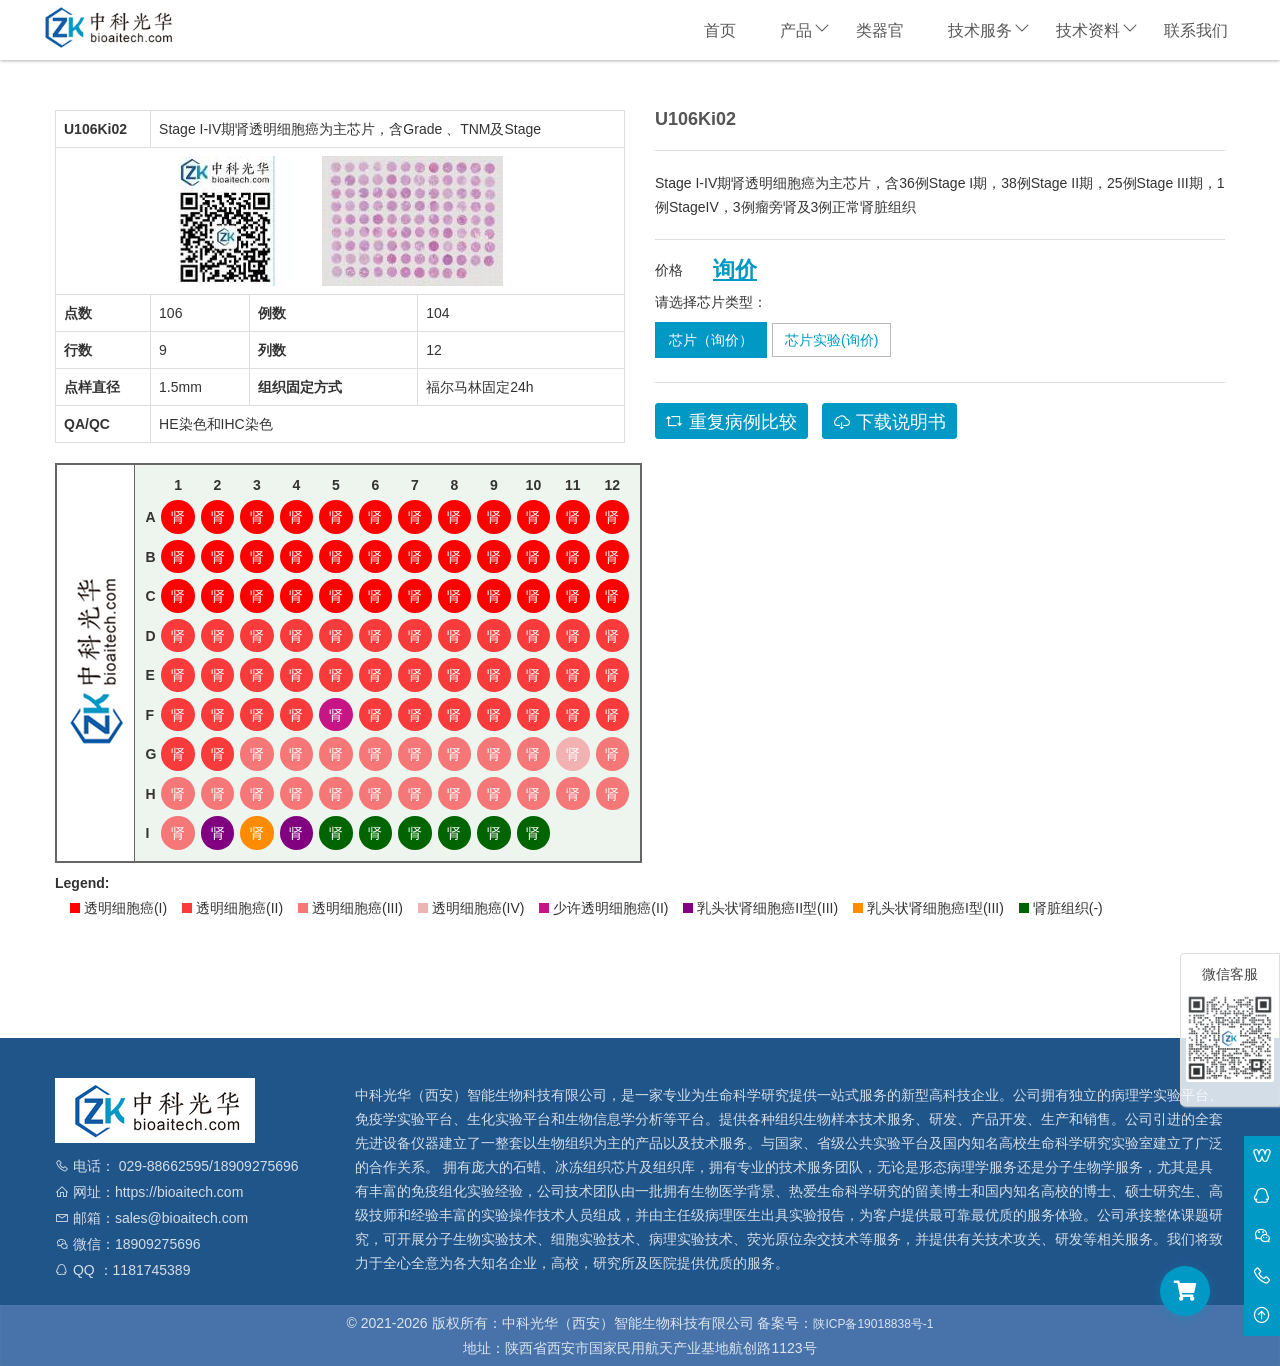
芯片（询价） (711, 340)
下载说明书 (889, 422)
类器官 (880, 30)
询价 (735, 270)
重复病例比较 (731, 422)
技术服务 (980, 30)
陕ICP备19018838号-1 (873, 1324)
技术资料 (1088, 30)
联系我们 (1196, 30)
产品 (796, 30)
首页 (720, 30)
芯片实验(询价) (831, 340)
